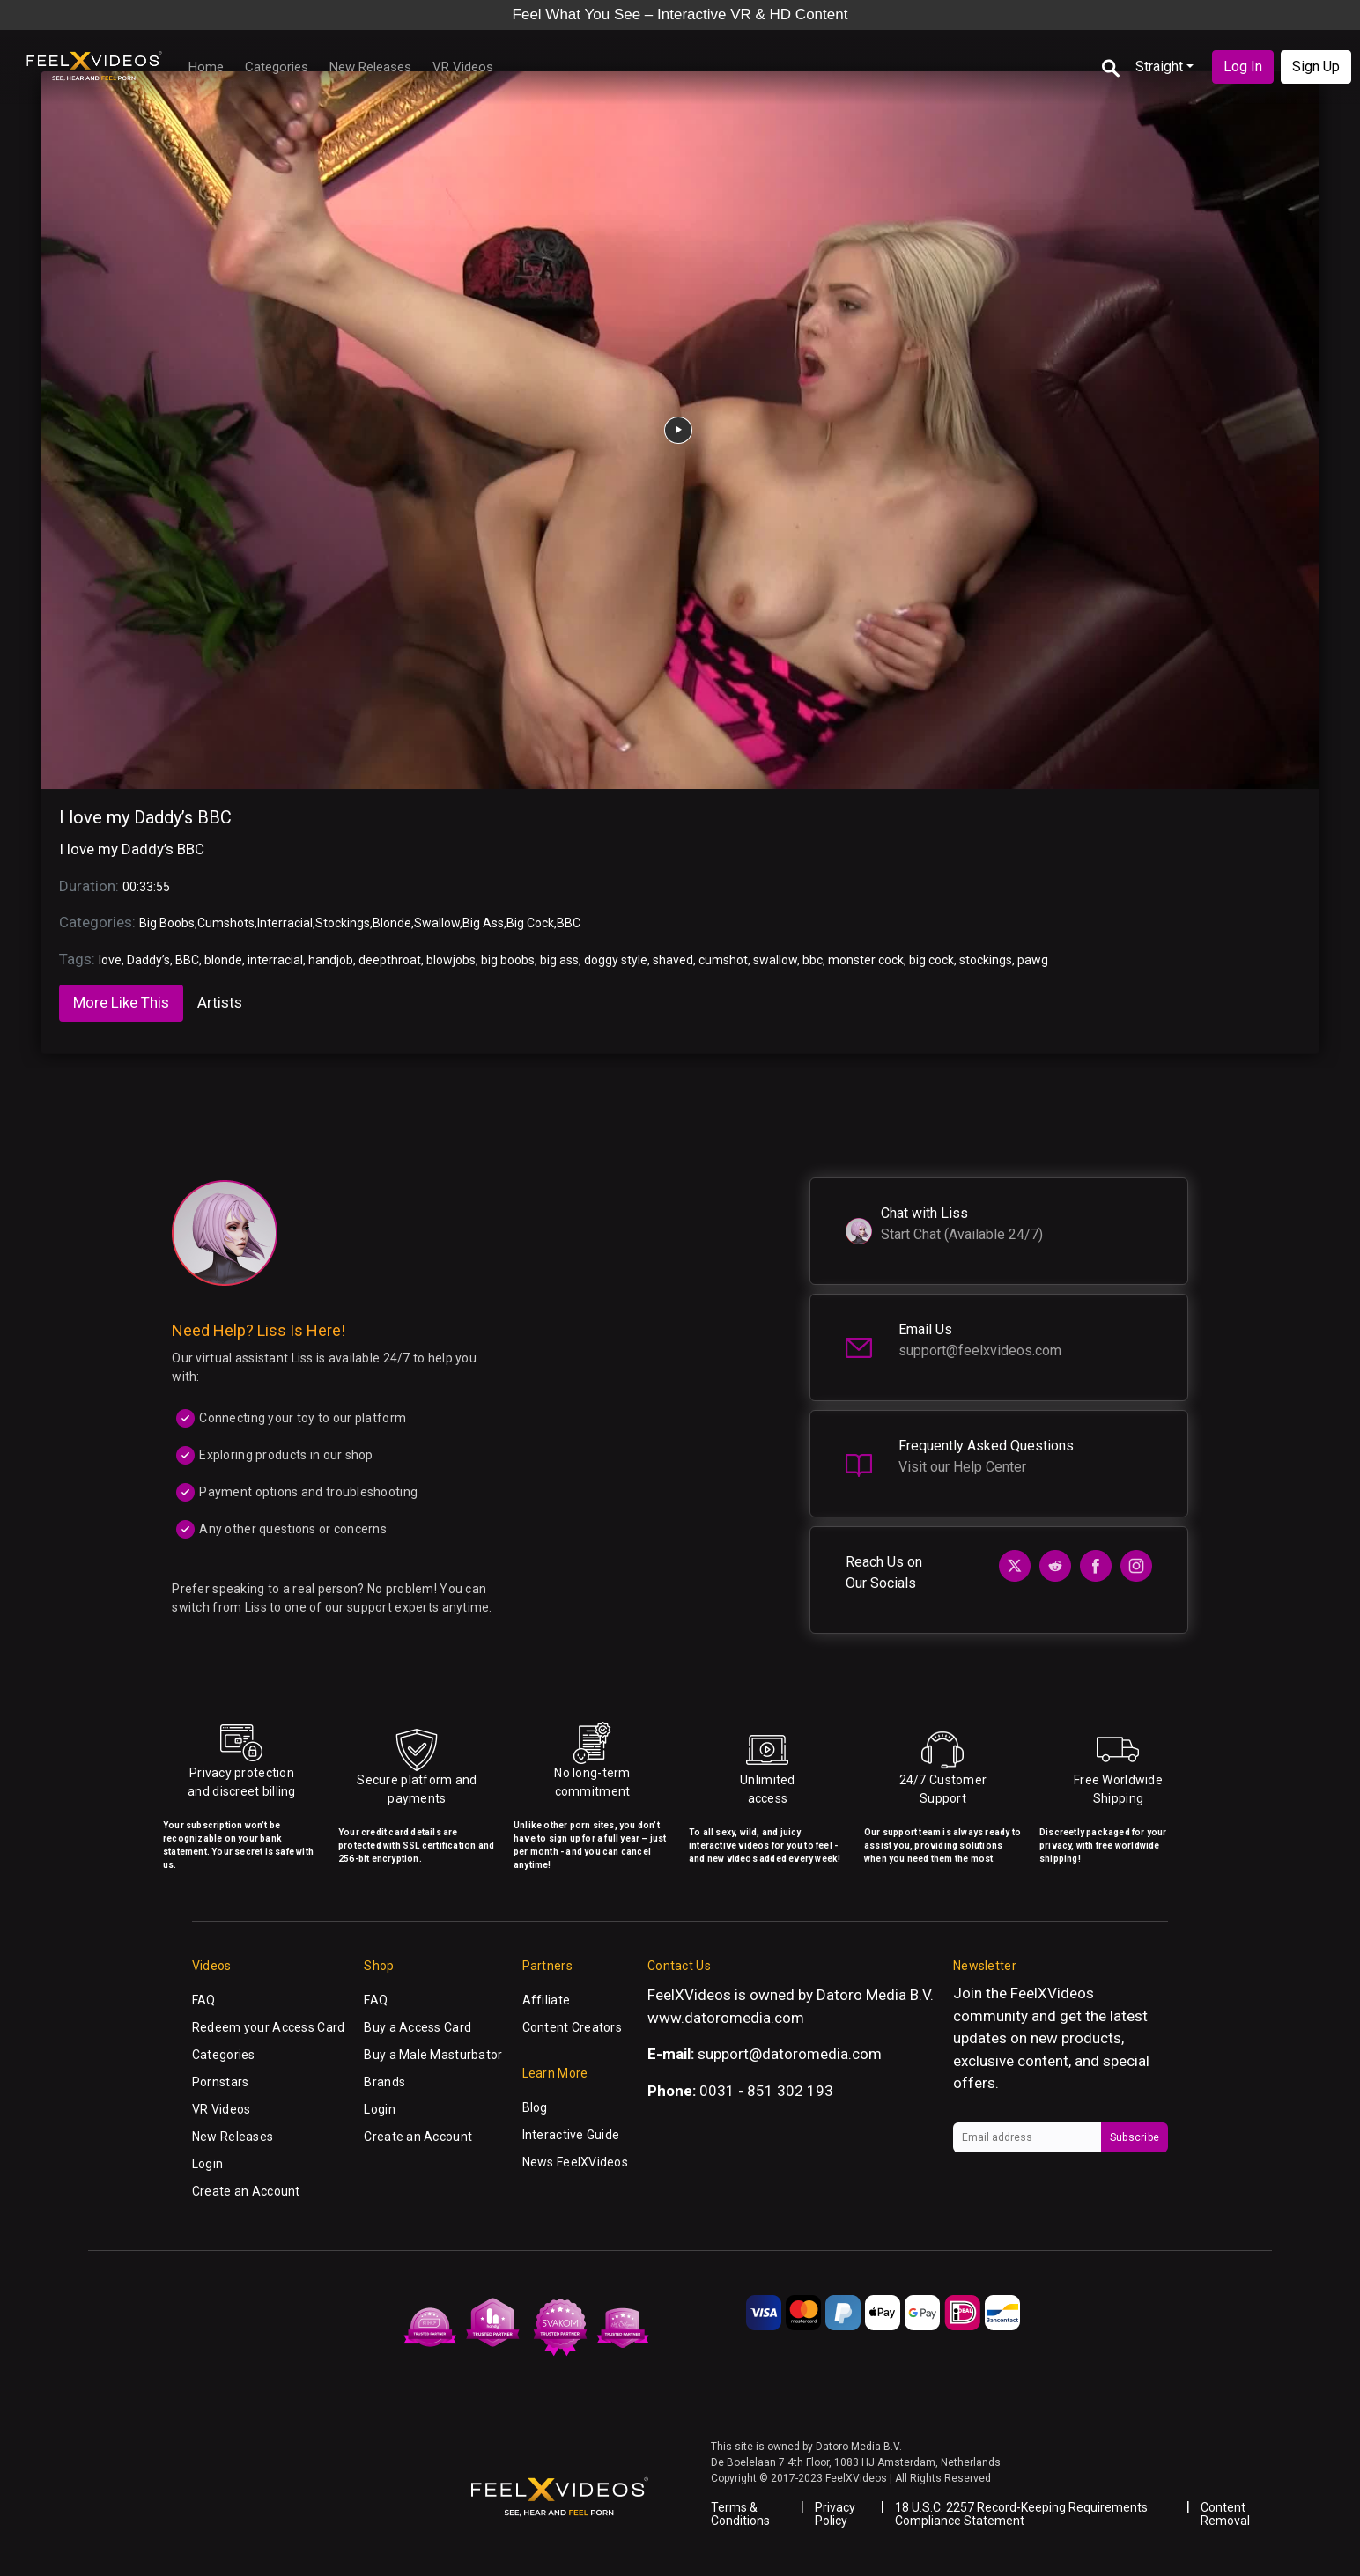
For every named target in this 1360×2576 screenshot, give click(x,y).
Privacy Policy (835, 2514)
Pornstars (220, 2082)
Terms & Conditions (740, 2514)
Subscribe (1134, 2137)
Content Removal (1225, 2514)
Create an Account (246, 2191)
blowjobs (451, 960)
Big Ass (483, 923)
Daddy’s (148, 960)
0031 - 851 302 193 (766, 2091)
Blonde (392, 923)
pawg (1032, 960)
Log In (1242, 66)
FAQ (204, 2000)
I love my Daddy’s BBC (145, 817)
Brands (384, 2082)
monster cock (866, 960)
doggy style (615, 960)
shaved (673, 960)
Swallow (437, 923)
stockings (985, 960)
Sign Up (1316, 66)
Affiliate (546, 2000)
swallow (775, 960)
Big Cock (530, 923)
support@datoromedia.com (790, 2054)
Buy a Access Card (417, 2027)
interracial (275, 960)
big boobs (508, 960)
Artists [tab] (219, 1002)
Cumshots (226, 923)
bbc (812, 960)
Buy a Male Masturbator (433, 2055)
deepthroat (389, 960)
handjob (330, 960)
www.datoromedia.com (725, 2017)
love (110, 960)
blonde (223, 960)
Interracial (285, 923)
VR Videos (462, 67)
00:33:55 (146, 887)
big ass (559, 960)
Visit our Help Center (962, 1466)
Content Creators (572, 2027)
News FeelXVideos (575, 2162)
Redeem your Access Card (268, 2027)
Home (206, 67)
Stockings (342, 923)
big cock (931, 960)
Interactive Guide (571, 2135)
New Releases (370, 67)
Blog (535, 2107)
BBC (568, 923)
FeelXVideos (1052, 1993)
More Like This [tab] (121, 1002)
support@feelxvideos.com (979, 1350)
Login (207, 2164)
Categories (276, 67)
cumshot (723, 960)
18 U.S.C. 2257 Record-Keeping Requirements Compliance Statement (1021, 2514)
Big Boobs (167, 923)
